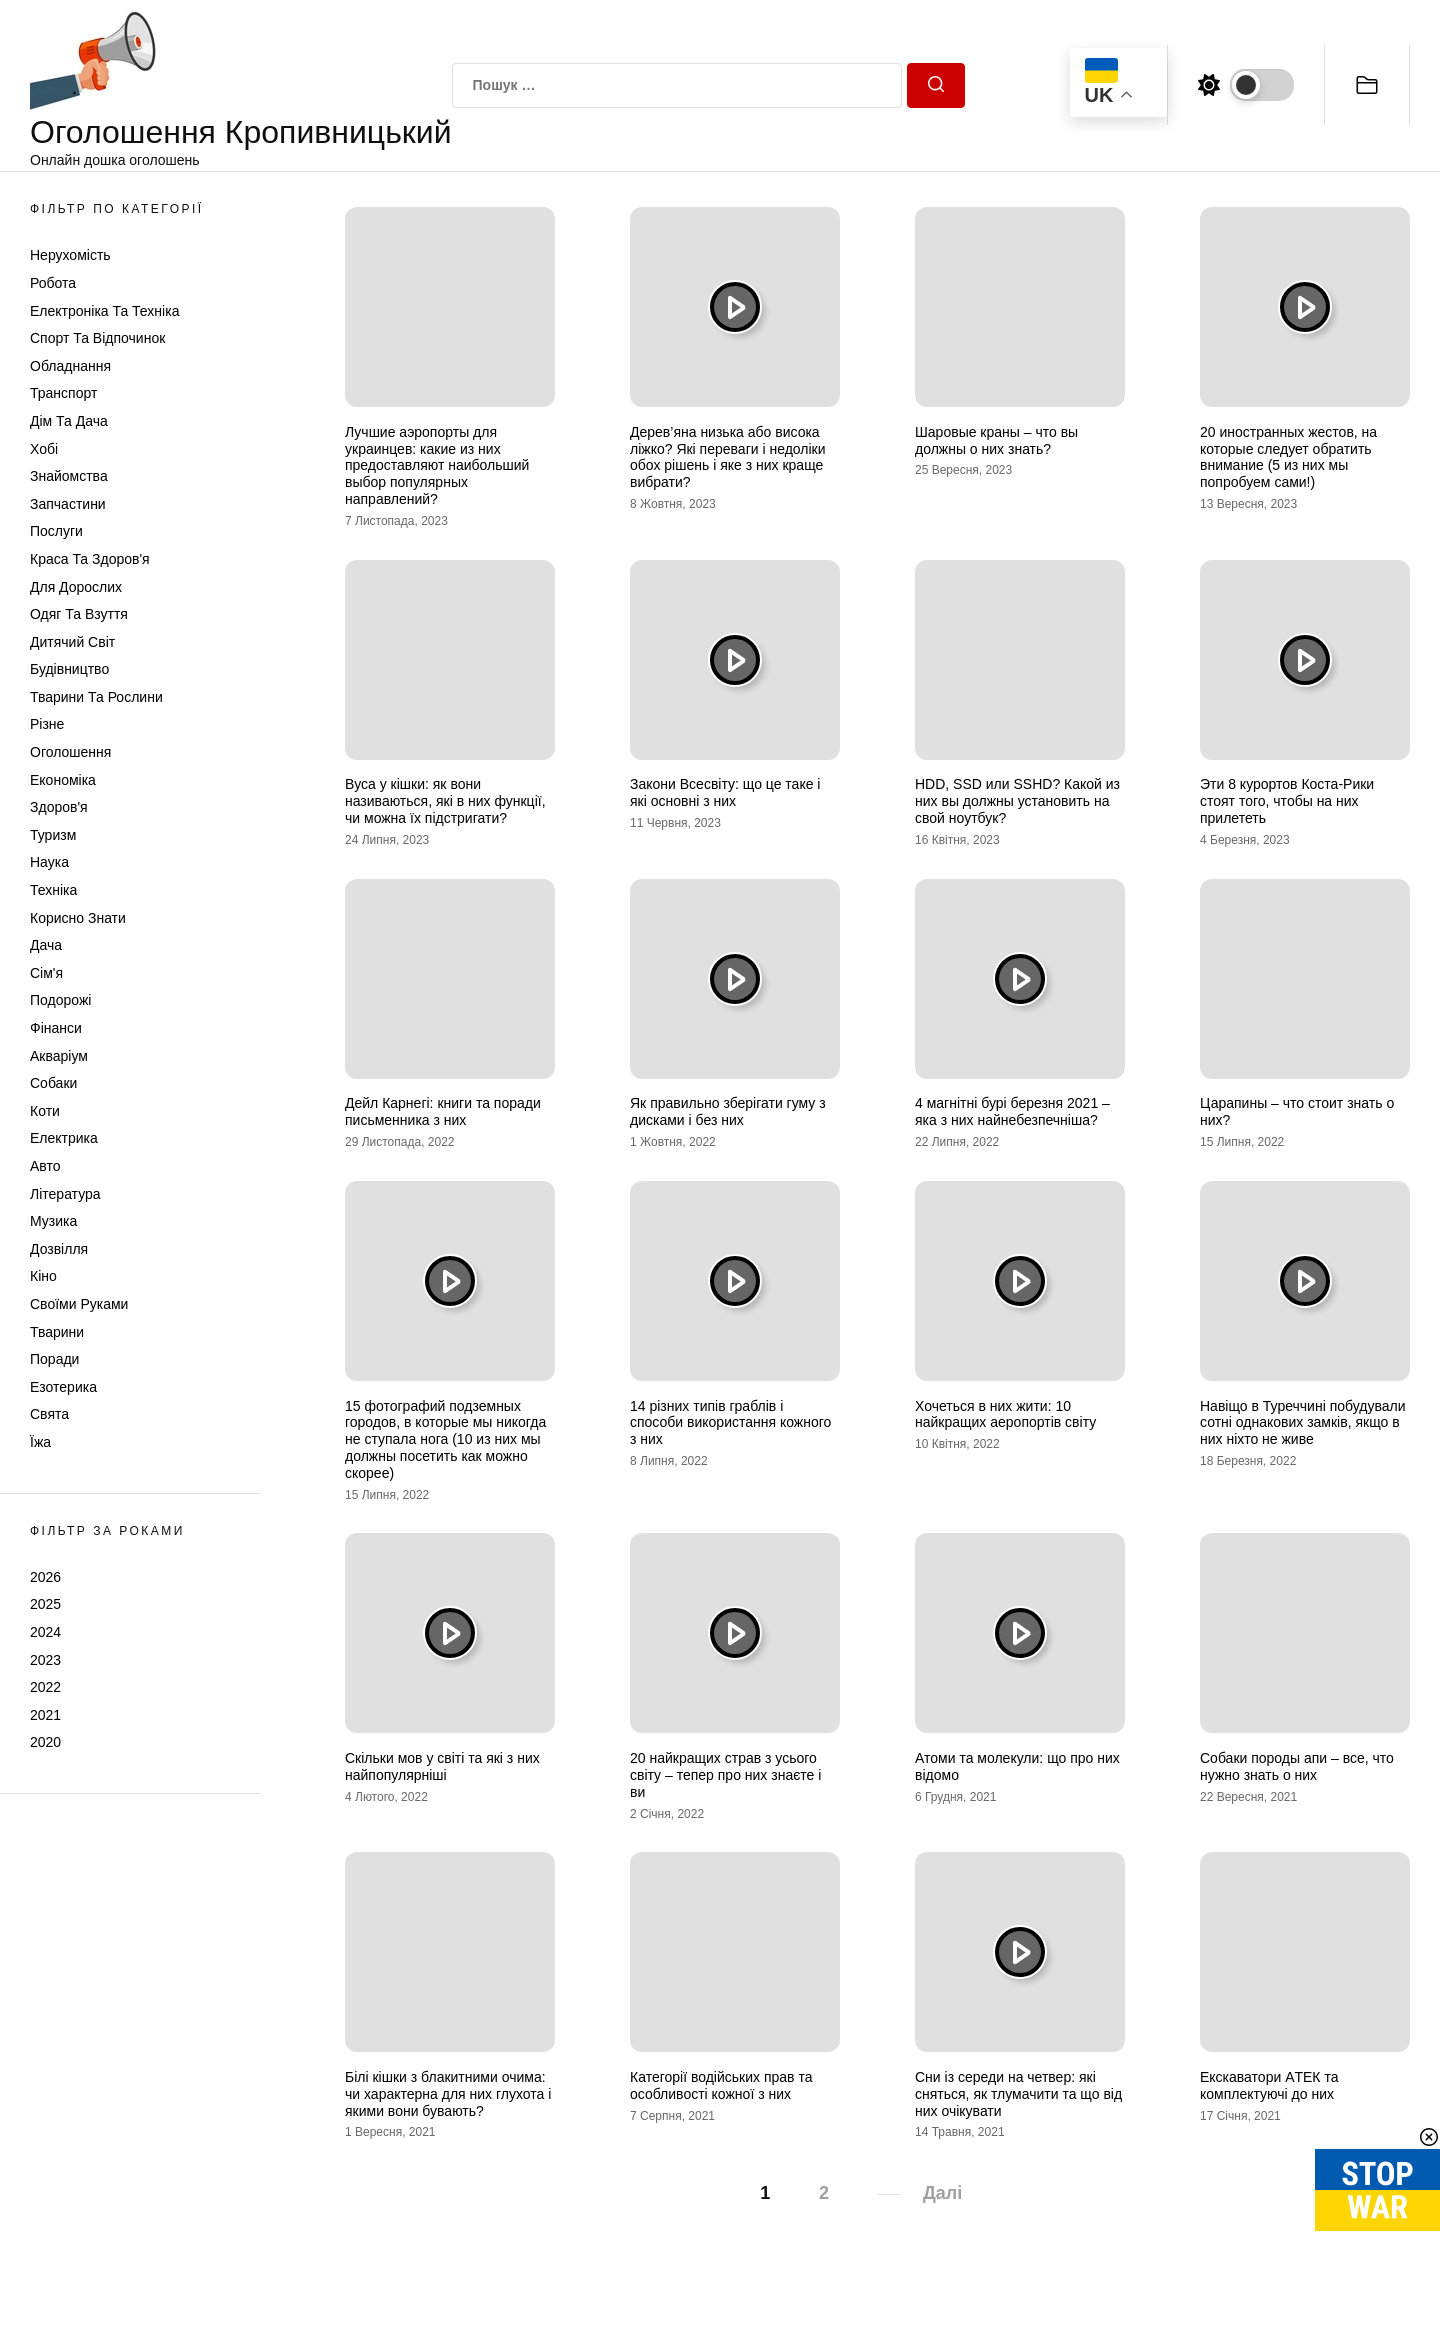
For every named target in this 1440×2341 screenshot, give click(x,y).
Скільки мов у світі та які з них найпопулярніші (442, 1766)
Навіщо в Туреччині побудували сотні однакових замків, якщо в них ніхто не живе (1303, 1423)
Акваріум (59, 1056)
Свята (49, 1414)
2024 (45, 1632)
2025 (45, 1604)
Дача (46, 945)
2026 (45, 1577)
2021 (45, 1715)
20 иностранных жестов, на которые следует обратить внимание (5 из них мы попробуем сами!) (1288, 457)
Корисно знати (78, 918)
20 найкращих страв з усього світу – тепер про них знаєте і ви (725, 1775)
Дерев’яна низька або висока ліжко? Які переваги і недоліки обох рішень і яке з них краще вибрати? (728, 457)
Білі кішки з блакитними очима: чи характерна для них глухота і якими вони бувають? (448, 2094)
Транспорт (63, 393)
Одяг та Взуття (79, 614)
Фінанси (56, 1028)
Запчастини (68, 504)
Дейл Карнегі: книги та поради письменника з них (443, 1111)
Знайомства (69, 476)
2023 (45, 1660)
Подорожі (60, 1000)
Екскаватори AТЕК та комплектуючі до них (1269, 2085)
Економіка (63, 780)
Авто (45, 1166)
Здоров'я (59, 807)
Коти (45, 1111)
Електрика (64, 1138)
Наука (49, 862)
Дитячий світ (72, 642)
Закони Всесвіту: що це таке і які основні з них (725, 792)
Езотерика (63, 1387)
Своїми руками (79, 1304)
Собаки (53, 1083)
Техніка (53, 890)
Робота (53, 283)
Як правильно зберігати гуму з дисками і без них (728, 1111)
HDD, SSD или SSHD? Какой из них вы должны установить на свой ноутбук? (1017, 801)
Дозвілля (59, 1249)
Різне (47, 724)
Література (65, 1194)
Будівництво (69, 669)
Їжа (40, 1442)
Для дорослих (76, 587)
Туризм (53, 835)
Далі (942, 2193)
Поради (54, 1359)
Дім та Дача (69, 421)
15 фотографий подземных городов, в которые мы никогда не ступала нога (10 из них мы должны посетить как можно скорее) (445, 1439)
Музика (53, 1221)
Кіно (43, 1276)
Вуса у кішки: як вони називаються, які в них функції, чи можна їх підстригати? (445, 801)
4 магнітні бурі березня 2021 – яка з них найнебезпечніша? (1012, 1111)
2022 (45, 1687)
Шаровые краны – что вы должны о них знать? (996, 440)
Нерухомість (70, 255)
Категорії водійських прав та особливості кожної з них (721, 2085)
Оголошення (70, 752)
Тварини (57, 1332)
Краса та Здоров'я (90, 559)
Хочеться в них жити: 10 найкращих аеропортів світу (1005, 1414)
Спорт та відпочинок (97, 338)
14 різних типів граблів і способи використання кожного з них (730, 1423)
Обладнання (70, 366)
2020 (45, 1742)
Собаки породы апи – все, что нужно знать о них (1297, 1766)
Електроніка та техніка (104, 311)
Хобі (44, 449)
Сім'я (46, 973)
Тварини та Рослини (96, 697)
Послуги (56, 531)
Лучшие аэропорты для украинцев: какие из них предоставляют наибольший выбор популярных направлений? (437, 465)
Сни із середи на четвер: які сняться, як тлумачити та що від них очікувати (1018, 2094)
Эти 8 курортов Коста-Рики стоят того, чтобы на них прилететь (1287, 801)
